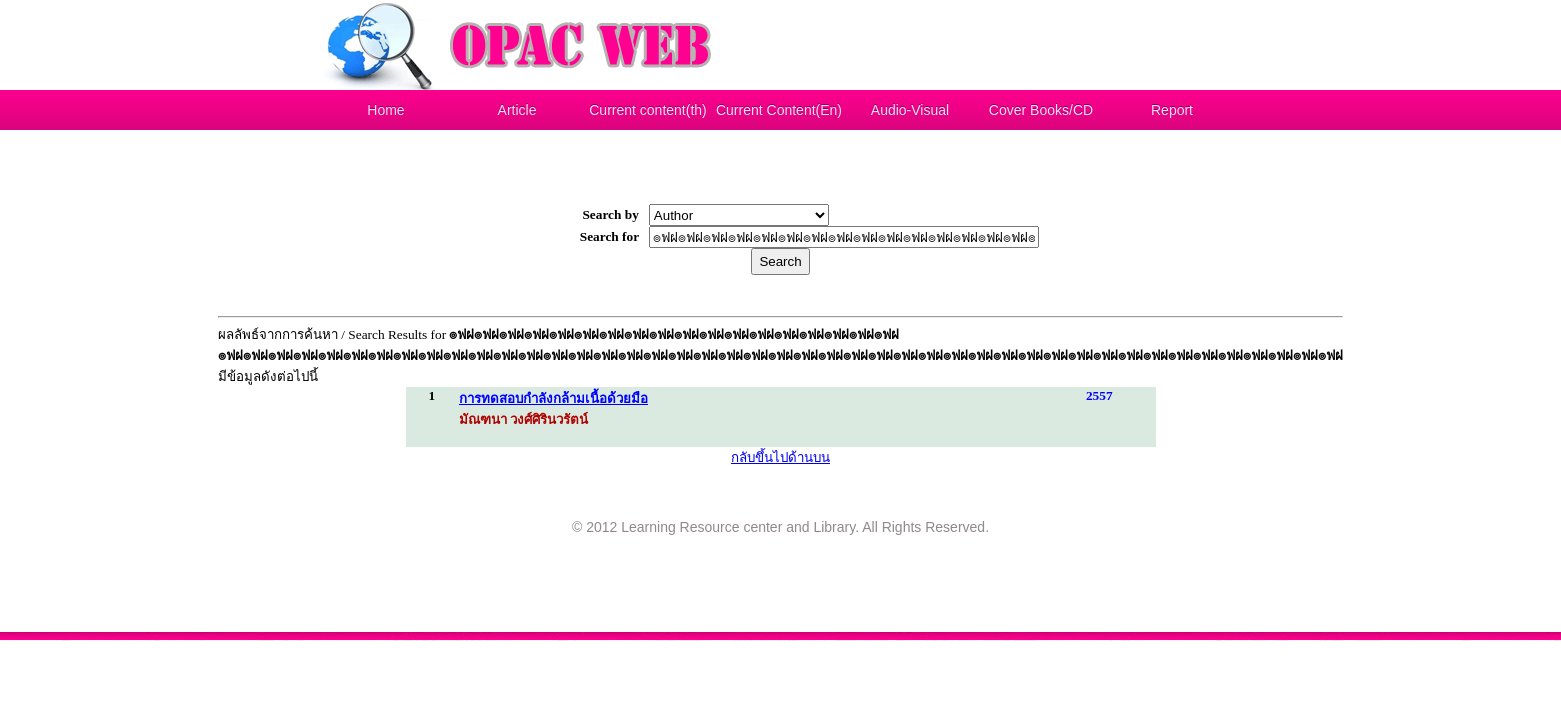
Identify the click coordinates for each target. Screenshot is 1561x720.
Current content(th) (648, 110)
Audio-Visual (910, 110)
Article (517, 110)
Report (1172, 110)
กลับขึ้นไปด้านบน (780, 457)
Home (385, 110)
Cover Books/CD (1041, 110)
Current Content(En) (779, 110)
